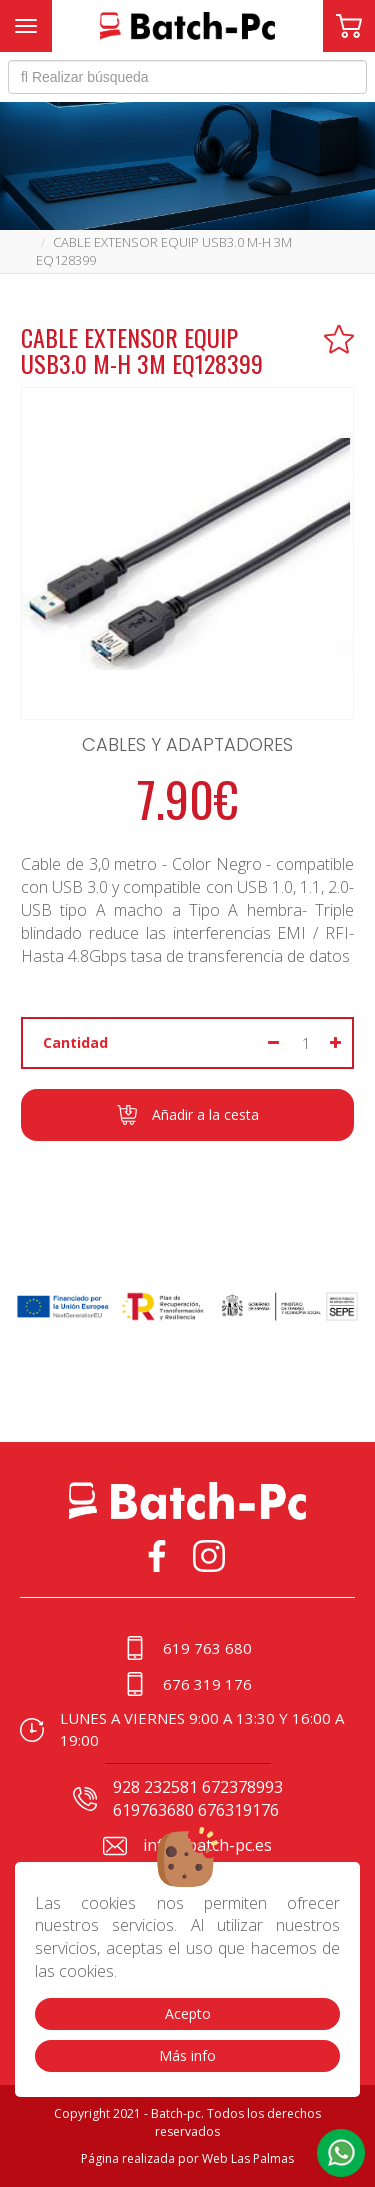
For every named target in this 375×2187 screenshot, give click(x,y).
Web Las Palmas (248, 2158)
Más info (187, 2055)
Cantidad (75, 1042)
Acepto (188, 2013)
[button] (341, 2153)
